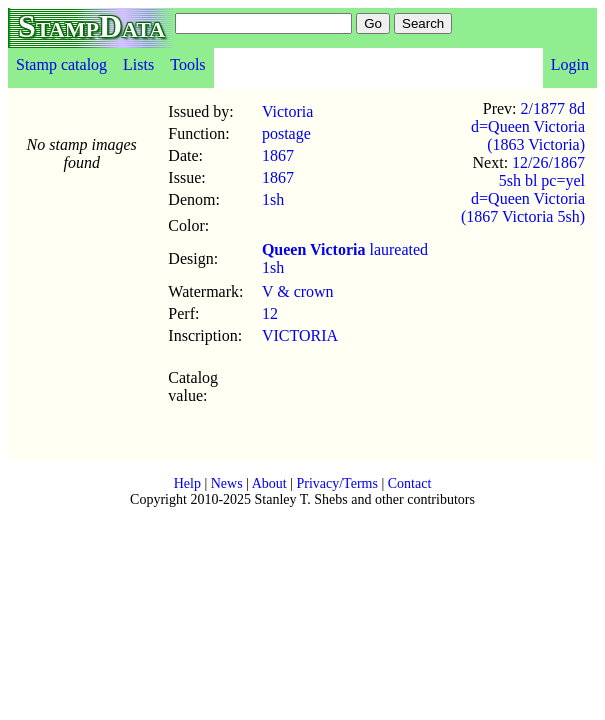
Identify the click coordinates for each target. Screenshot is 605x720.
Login (570, 64)
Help (187, 483)
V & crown (298, 291)
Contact (410, 483)
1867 (278, 155)
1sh (273, 199)
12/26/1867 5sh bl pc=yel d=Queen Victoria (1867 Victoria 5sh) (523, 189)
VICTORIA (300, 335)
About (269, 483)
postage (286, 133)
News (227, 483)
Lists (138, 64)
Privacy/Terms (336, 483)
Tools (187, 64)
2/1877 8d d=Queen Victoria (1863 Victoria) (528, 126)
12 (270, 313)
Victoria (287, 111)
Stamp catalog (61, 64)
